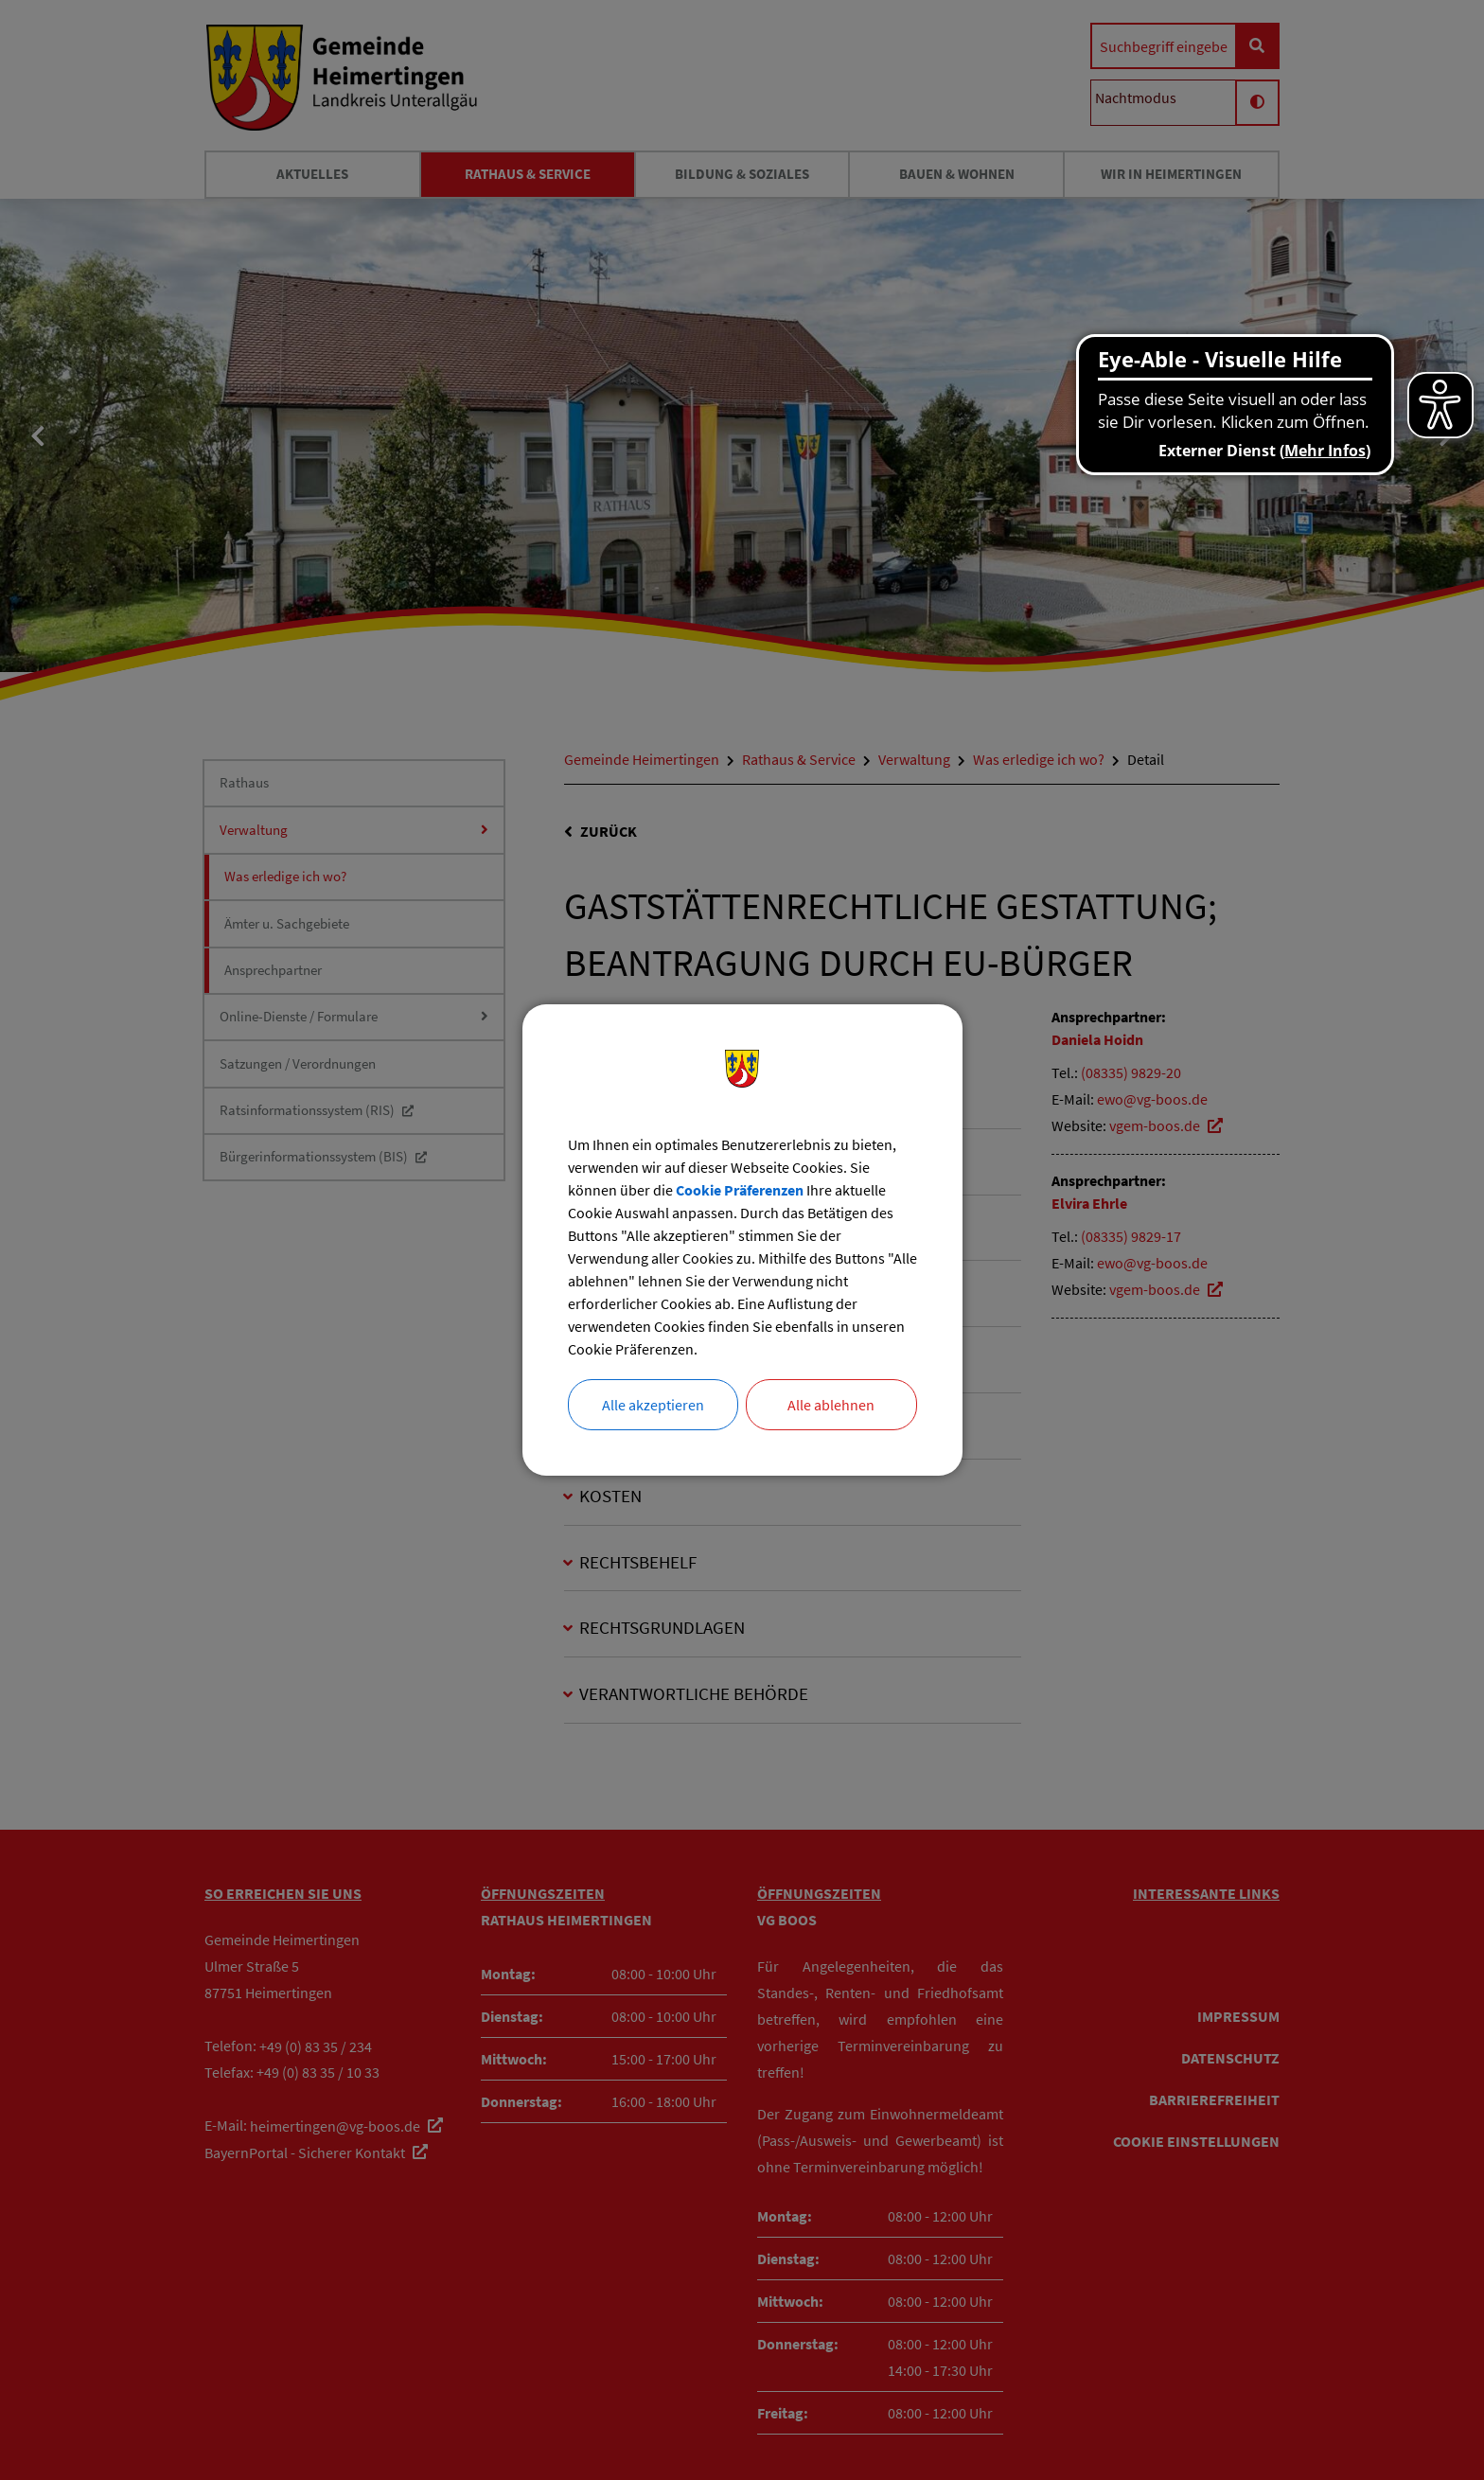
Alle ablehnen (830, 1404)
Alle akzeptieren (653, 1404)
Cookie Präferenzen (740, 1189)
